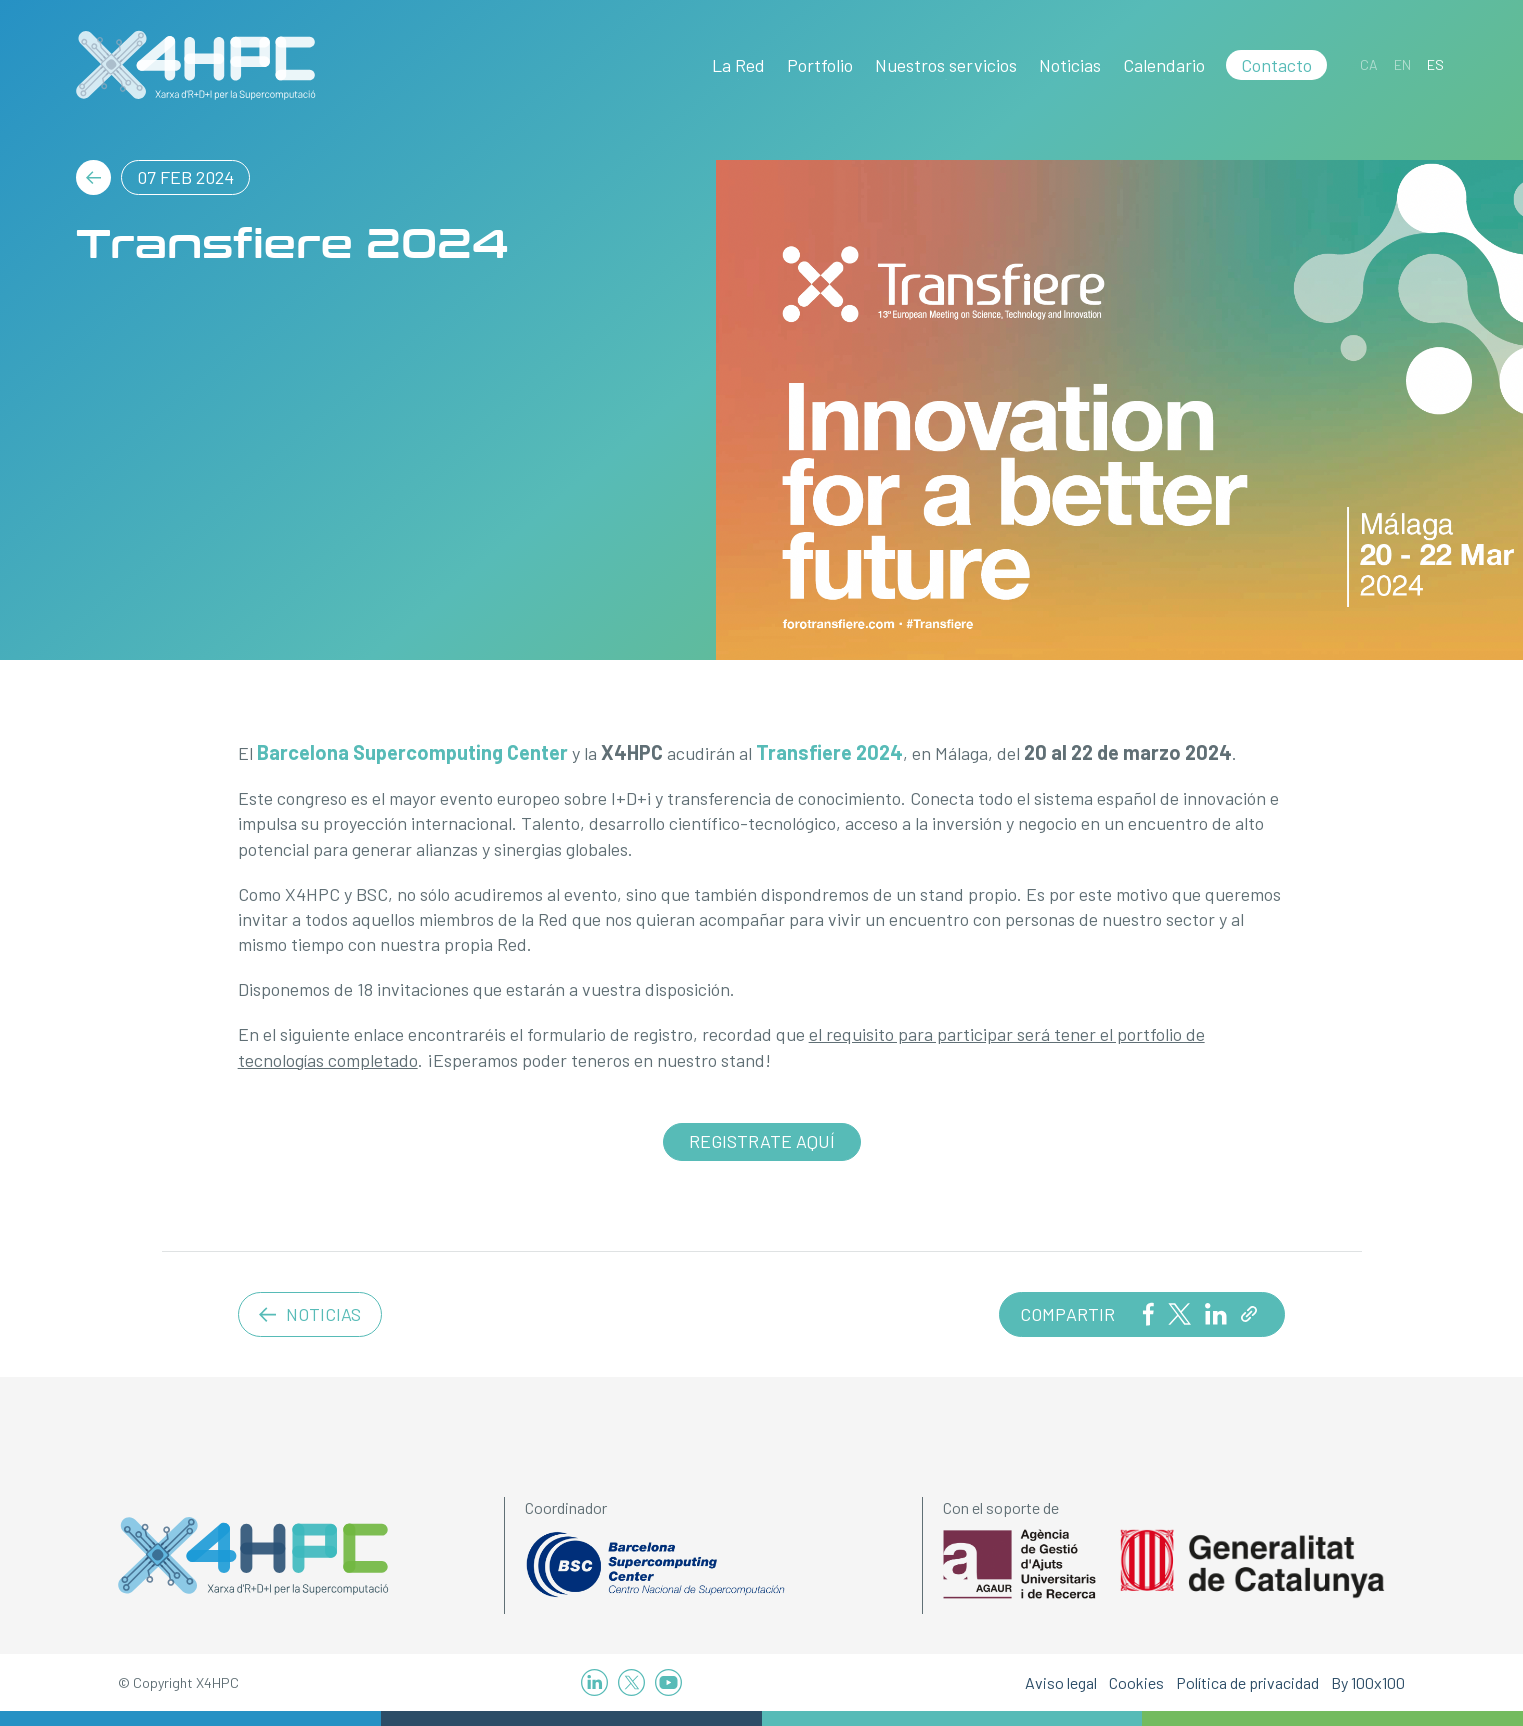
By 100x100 (1368, 1682)
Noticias (1070, 65)
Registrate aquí (762, 1141)
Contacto (1276, 65)
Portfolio (820, 65)
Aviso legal (1061, 1682)
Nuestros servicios (946, 65)
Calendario (1164, 65)
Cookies (1136, 1682)
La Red (738, 65)
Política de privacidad (1247, 1682)
